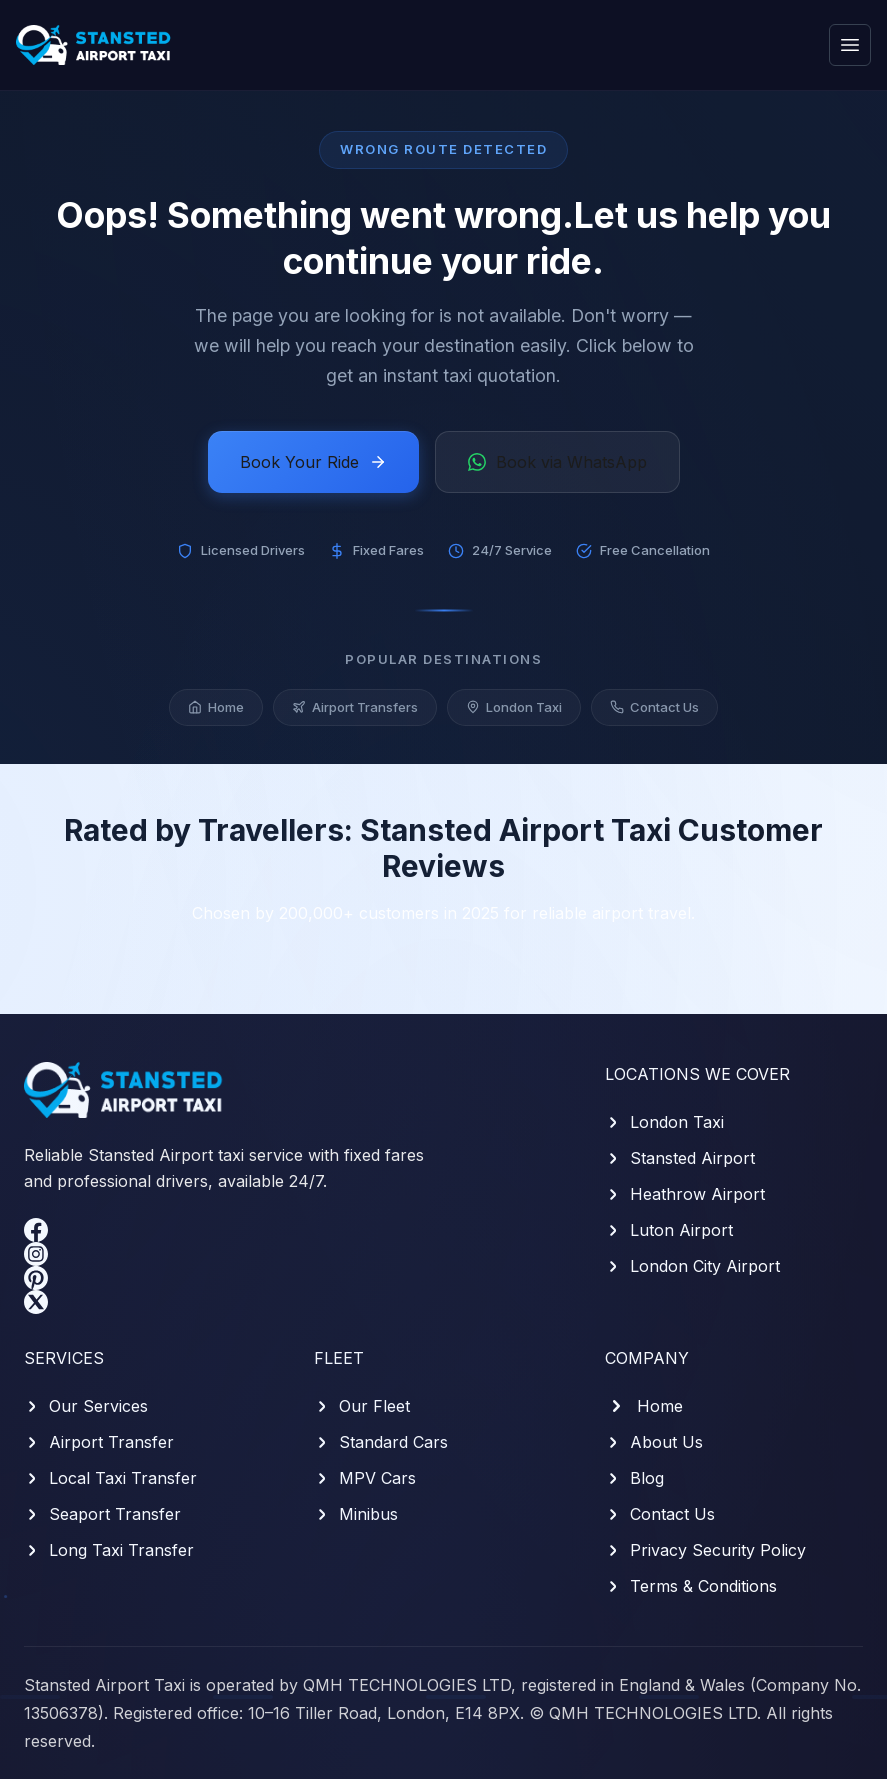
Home (216, 716)
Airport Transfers (355, 716)
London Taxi (514, 716)
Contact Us (654, 716)
